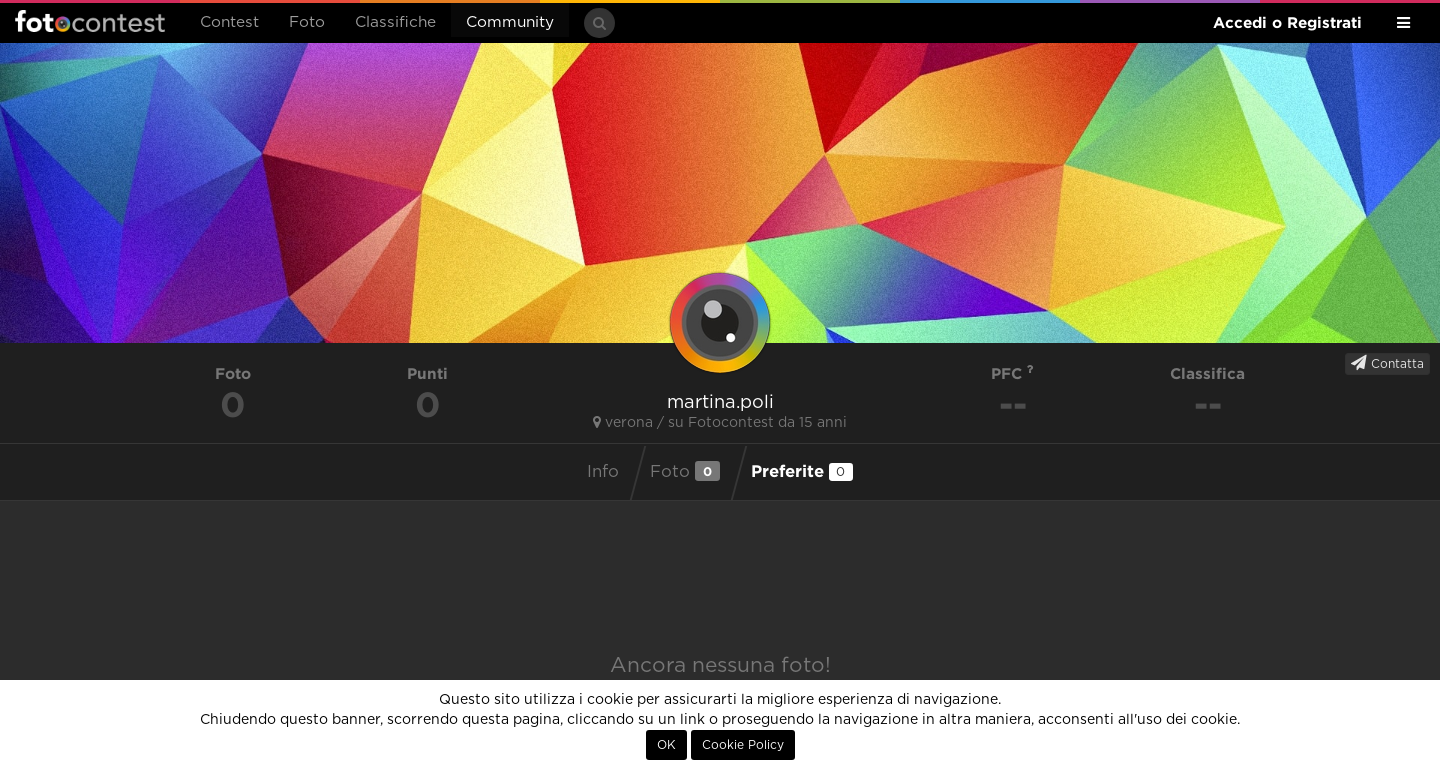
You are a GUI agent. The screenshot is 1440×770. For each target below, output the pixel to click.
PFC (1012, 373)
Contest (229, 22)
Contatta (1387, 363)
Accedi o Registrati (1287, 22)
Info (603, 472)
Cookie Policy (743, 745)
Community (510, 22)
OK (666, 745)
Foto (307, 22)
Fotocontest (90, 21)
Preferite (802, 471)
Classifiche (395, 22)
